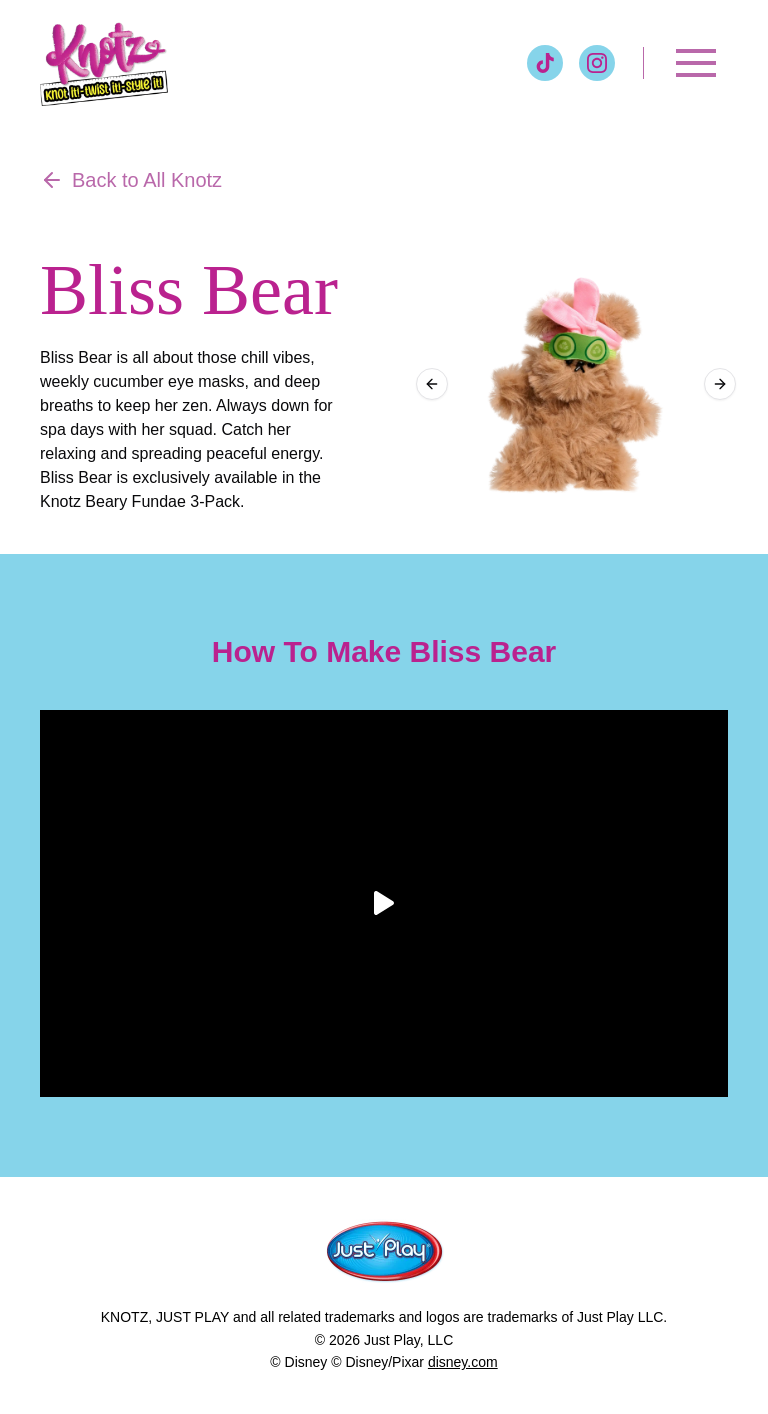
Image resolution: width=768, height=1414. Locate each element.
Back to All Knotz (131, 180)
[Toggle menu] (696, 63)
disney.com (463, 1362)
